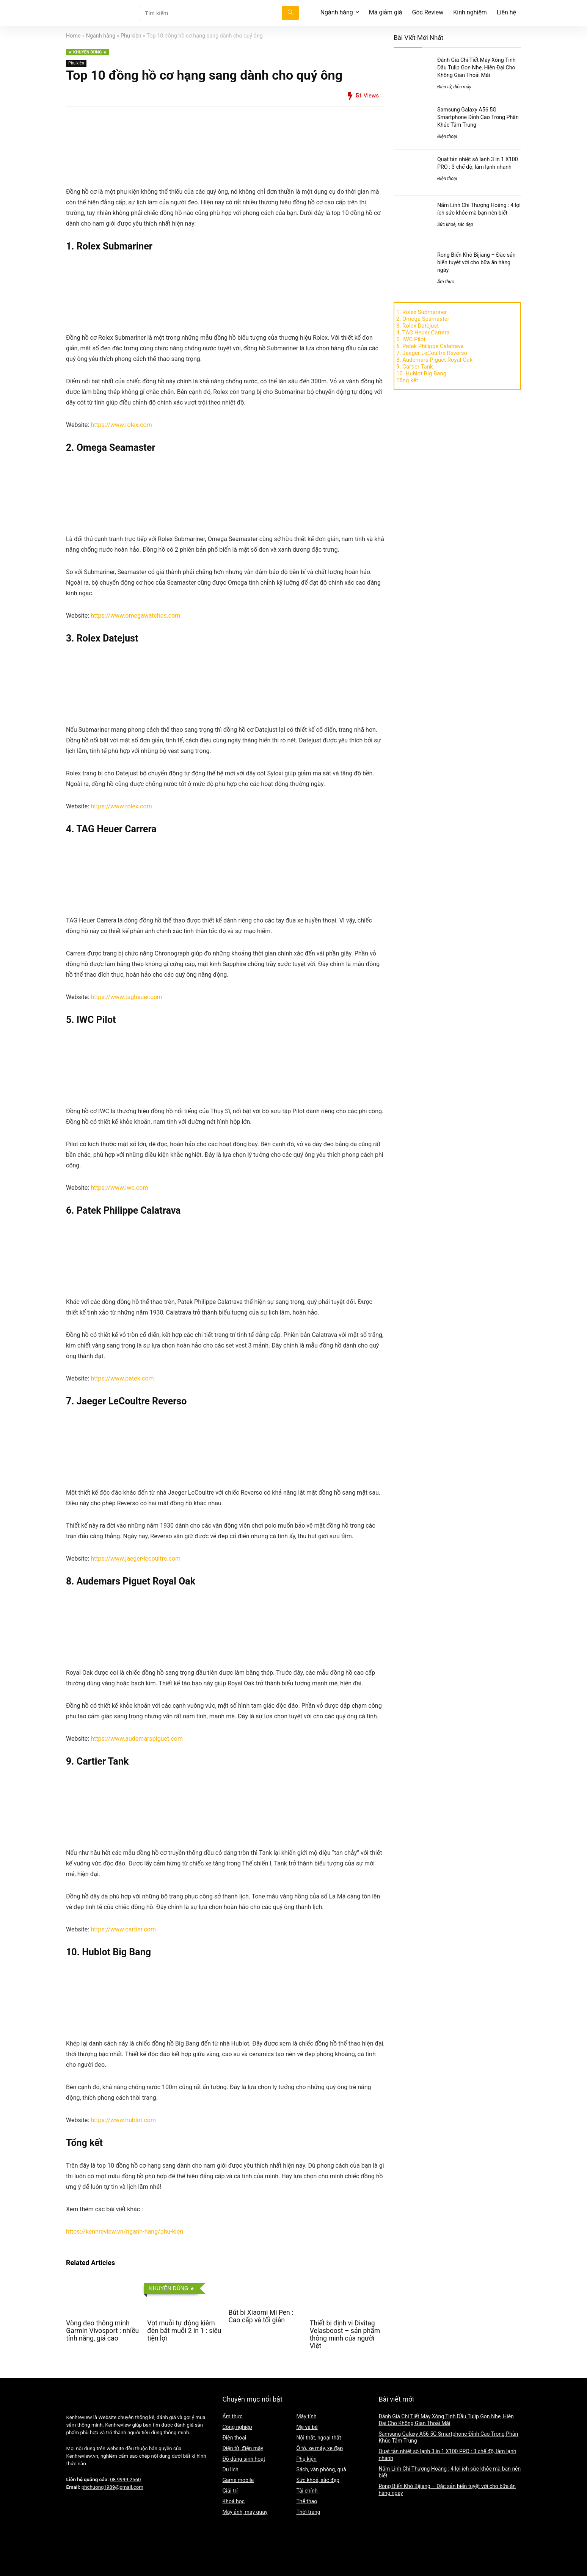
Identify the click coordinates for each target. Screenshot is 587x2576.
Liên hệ (506, 12)
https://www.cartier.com (123, 1929)
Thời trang (308, 2512)
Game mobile (238, 2480)
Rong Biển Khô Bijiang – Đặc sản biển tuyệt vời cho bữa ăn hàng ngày (476, 262)
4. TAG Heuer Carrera (422, 332)
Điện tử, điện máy (454, 86)
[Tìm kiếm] (290, 13)
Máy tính (306, 2416)
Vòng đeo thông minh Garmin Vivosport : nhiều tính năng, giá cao (102, 2330)
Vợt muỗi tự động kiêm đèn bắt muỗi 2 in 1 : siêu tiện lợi (184, 2330)
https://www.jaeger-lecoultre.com (135, 1558)
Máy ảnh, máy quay (244, 2512)
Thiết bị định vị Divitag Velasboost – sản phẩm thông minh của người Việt (345, 2334)
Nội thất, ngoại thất (318, 2438)
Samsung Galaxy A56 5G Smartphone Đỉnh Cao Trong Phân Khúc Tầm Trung (478, 117)
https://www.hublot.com (124, 2120)
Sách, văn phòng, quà (321, 2469)
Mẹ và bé (306, 2427)
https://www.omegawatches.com (135, 615)
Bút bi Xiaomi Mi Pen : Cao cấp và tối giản (261, 2316)
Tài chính (306, 2491)
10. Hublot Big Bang (421, 373)
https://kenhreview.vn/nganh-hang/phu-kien (124, 2231)
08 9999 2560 (125, 2479)
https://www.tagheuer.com (126, 997)
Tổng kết (407, 380)
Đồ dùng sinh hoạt (243, 2459)
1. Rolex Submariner (421, 312)
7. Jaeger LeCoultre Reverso (431, 353)
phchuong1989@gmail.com (112, 2487)
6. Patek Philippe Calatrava (430, 346)
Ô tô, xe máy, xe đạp (319, 2448)
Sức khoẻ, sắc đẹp (455, 224)
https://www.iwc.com (119, 1187)
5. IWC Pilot (410, 339)
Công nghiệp (237, 2427)
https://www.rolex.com (121, 424)
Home (73, 36)
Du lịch (230, 2469)
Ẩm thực (445, 281)
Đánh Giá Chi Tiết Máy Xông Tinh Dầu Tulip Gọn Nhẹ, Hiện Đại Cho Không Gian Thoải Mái (476, 67)
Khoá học (233, 2501)
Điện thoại (447, 136)
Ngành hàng (336, 12)
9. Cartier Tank (414, 366)
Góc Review (428, 12)
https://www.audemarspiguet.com (137, 1738)
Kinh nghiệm (470, 12)
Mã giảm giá (385, 12)
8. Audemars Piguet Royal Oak (434, 359)
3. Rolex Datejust (417, 325)
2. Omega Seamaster (422, 318)
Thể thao (306, 2501)
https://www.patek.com (122, 1378)
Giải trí (229, 2491)
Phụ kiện (131, 36)
